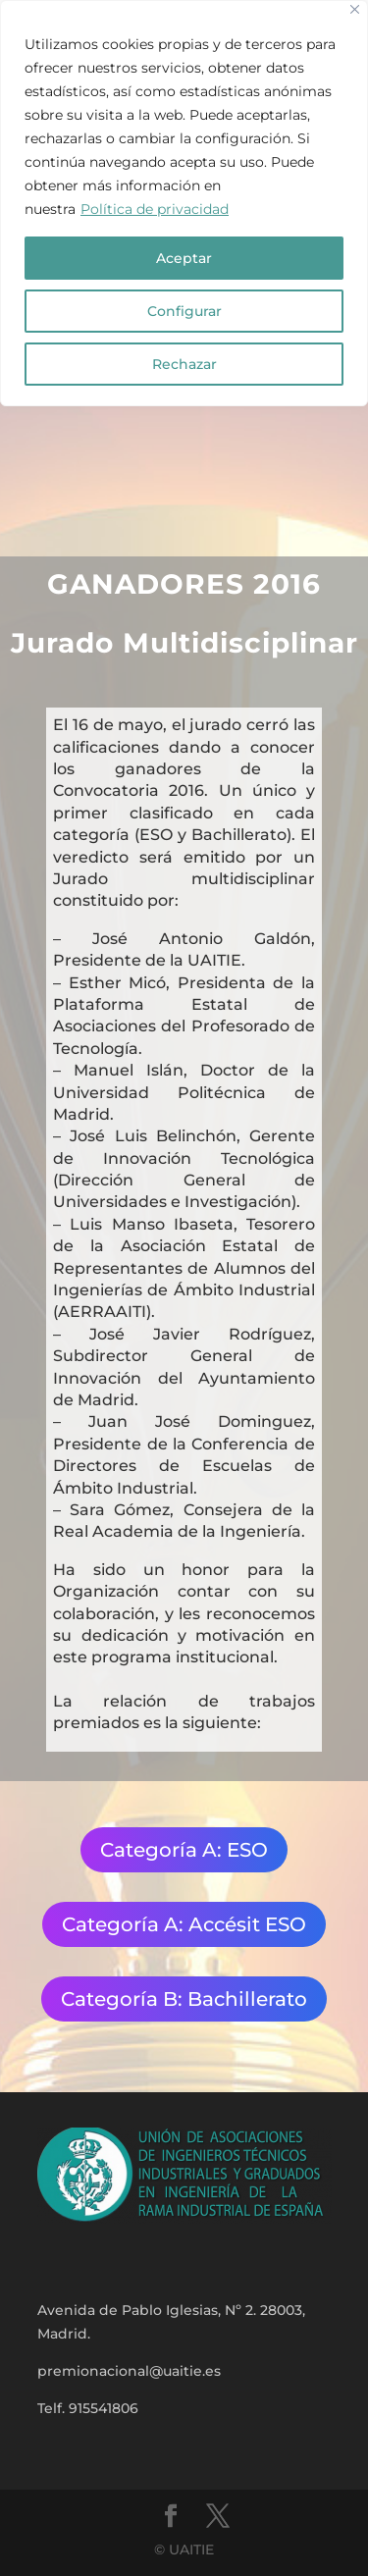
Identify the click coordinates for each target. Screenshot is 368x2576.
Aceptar (184, 258)
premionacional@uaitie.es (129, 2371)
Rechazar (184, 364)
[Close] (354, 9)
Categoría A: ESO (184, 1850)
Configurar (184, 311)
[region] (184, 203)
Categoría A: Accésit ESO (184, 1924)
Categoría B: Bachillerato (184, 1999)
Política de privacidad (154, 209)
